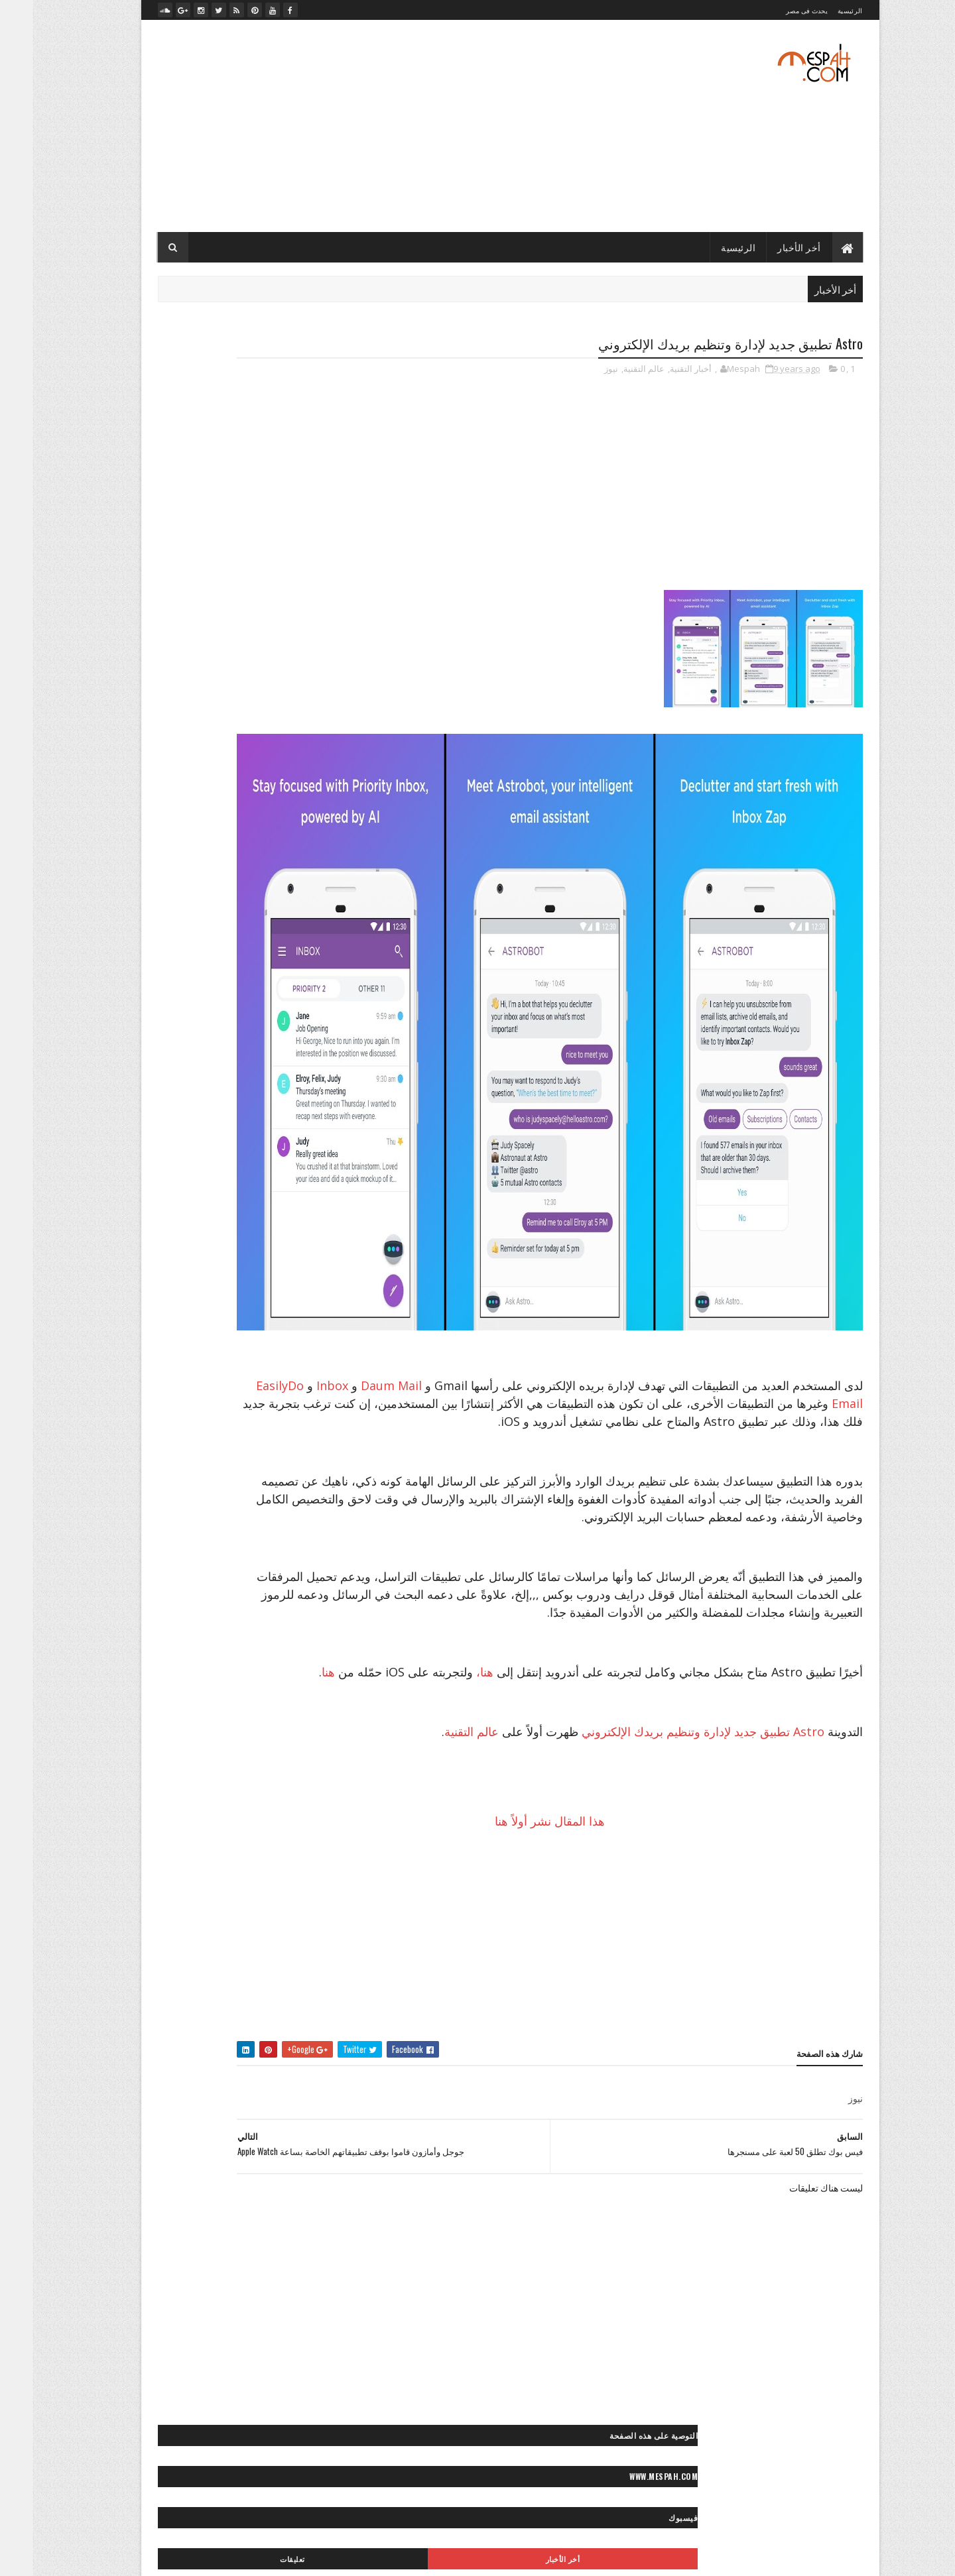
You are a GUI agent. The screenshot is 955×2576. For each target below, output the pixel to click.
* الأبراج (313, 1761)
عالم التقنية (611, 371)
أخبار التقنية (658, 371)
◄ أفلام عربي (267, 1964)
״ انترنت (312, 993)
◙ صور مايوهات (301, 1493)
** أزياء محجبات (196, 1784)
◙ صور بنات (213, 1377)
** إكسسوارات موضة (241, 1807)
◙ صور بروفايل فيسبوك (287, 1377)
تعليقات (177, 479)
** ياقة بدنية (233, 1900)
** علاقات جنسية (298, 1853)
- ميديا (317, 678)
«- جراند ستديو (156, 2121)
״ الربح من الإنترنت (192, 970)
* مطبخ (175, 1761)
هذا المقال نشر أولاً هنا (595, 1895)
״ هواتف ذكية (256, 1016)
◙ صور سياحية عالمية (291, 1446)
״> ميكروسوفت (199, 1063)
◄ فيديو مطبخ (172, 1987)
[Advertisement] (366, 126)
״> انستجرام (174, 1039)
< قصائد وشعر (246, 1696)
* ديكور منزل (262, 1761)
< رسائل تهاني (171, 1673)
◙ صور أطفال (155, 1307)
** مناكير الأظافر (182, 1853)
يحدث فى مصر (774, 10)
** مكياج (241, 1853)
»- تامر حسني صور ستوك (284, 2191)
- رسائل (315, 588)
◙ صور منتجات (170, 1516)
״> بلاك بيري (305, 1063)
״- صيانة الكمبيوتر (188, 1016)
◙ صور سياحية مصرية (205, 1446)
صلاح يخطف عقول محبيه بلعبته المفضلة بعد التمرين (236, 785)
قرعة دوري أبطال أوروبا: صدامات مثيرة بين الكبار (240, 801)
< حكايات (269, 1673)
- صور (317, 610)
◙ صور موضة (198, 1539)
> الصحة (150, 1127)
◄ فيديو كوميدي (239, 1987)
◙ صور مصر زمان (297, 1516)
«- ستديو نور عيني (297, 2144)
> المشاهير (164, 1150)
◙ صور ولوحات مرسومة (287, 1586)
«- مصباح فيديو (218, 2168)
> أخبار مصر (199, 1127)
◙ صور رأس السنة (296, 1423)
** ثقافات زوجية (226, 1830)
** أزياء (250, 1784)
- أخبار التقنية (307, 543)
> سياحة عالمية (228, 1173)
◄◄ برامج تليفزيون (230, 2011)
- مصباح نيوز (308, 655)
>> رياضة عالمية (300, 1220)
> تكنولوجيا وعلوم (297, 1173)
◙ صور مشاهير (174, 1493)
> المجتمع (274, 1150)
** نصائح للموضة (230, 1877)
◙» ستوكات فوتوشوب (210, 1609)
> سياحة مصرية (162, 1173)
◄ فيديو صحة (305, 1987)
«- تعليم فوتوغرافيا (295, 2121)
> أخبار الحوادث (260, 1127)
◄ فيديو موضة (303, 2011)
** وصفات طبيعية (297, 1900)
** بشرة (177, 1807)
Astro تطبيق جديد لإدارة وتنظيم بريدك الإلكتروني (670, 1806)
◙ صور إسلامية (159, 1354)
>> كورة (246, 1220)
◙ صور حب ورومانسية (290, 1400)
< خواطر (224, 1673)
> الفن (316, 1150)
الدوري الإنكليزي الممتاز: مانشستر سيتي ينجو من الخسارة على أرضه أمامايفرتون (241, 822)
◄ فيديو (215, 1964)
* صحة (214, 1761)
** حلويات (168, 1830)
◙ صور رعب (230, 1423)
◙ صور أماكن (227, 1330)
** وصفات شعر (161, 1877)
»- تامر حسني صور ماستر (184, 2191)
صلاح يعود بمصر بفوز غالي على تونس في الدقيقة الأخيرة (241, 764)
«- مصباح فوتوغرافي (292, 2168)
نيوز (579, 371)
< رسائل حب (305, 1696)
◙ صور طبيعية (244, 1470)
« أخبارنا (256, 2098)
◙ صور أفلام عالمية (295, 1330)
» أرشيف (163, 2168)
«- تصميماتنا (162, 2098)
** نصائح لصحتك (299, 1877)
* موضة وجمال (302, 1784)
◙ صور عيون (184, 1470)
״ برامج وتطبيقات (251, 993)
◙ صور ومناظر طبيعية (196, 1586)
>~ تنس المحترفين (296, 1243)
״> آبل (316, 1039)
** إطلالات (309, 1807)
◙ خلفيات (275, 1307)
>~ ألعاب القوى (194, 1220)
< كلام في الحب (180, 1696)
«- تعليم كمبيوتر (223, 2121)
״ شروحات (187, 993)
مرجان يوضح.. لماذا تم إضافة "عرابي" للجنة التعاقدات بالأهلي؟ (232, 737)
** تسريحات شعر (297, 1830)
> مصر (316, 1196)
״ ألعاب (254, 970)
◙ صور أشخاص (218, 1307)
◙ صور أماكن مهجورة (291, 1354)
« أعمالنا (212, 2098)
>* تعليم (276, 1196)
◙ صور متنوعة (237, 1493)
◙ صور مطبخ (232, 1516)
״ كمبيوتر (310, 1016)
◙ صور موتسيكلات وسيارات (280, 1539)
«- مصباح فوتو (228, 2144)
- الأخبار (315, 566)
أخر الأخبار (767, 247)
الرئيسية (817, 10)
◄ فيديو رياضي (160, 1964)
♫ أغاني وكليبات (224, 2034)
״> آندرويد (273, 1039)
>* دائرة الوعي (224, 1196)
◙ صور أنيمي (220, 1354)
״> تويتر (256, 1063)
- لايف (317, 633)
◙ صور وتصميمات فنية (189, 1562)
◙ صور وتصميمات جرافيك (284, 1562)
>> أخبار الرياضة (158, 1196)
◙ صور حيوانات (213, 1400)
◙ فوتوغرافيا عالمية (294, 1609)
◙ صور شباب (305, 1470)
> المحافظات (220, 1150)
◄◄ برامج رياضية (297, 2034)
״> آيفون (226, 1039)
